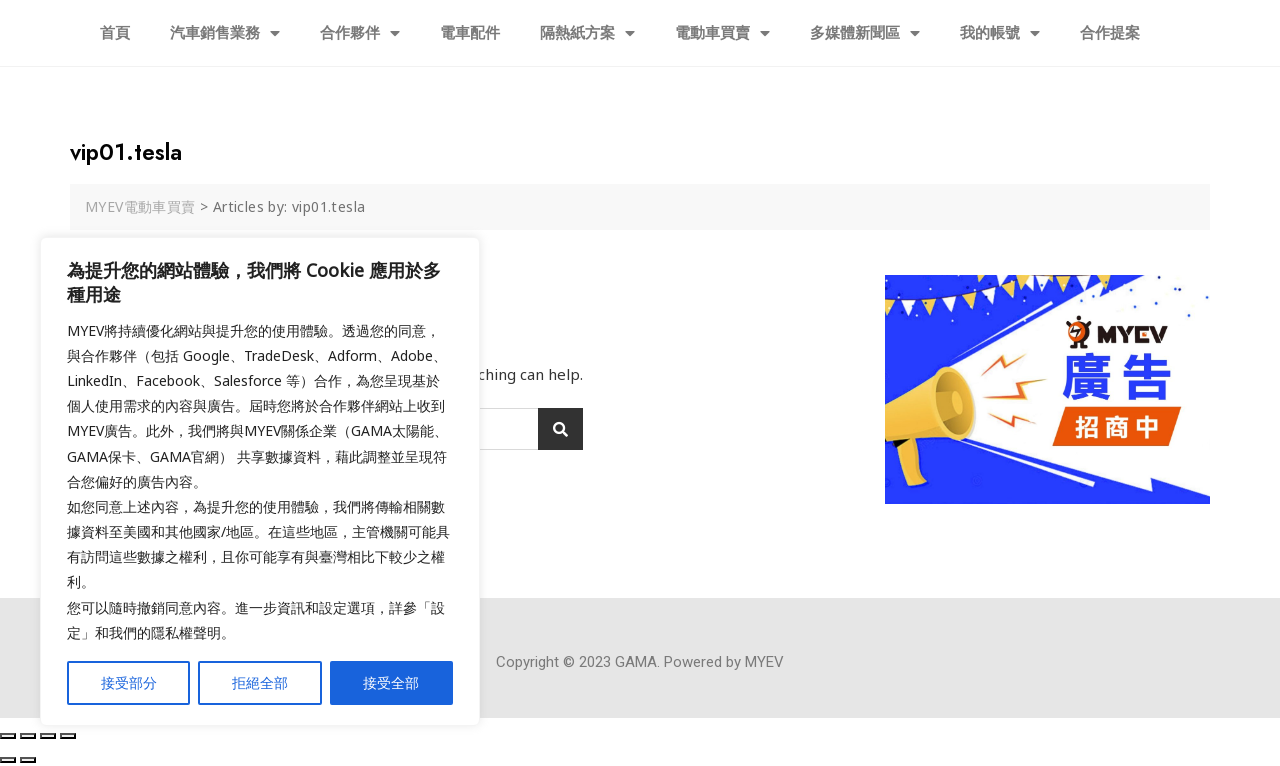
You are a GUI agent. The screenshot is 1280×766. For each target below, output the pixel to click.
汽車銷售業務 (225, 33)
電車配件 (470, 33)
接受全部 (391, 682)
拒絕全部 (260, 682)
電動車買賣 (722, 33)
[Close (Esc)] (8, 736)
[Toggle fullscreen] (48, 736)
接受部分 (129, 682)
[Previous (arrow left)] (8, 760)
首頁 (115, 33)
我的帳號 (1000, 33)
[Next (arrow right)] (28, 760)
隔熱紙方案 (587, 33)
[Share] (28, 736)
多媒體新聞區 (865, 33)
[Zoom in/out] (68, 736)
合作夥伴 (360, 33)
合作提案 (1110, 33)
